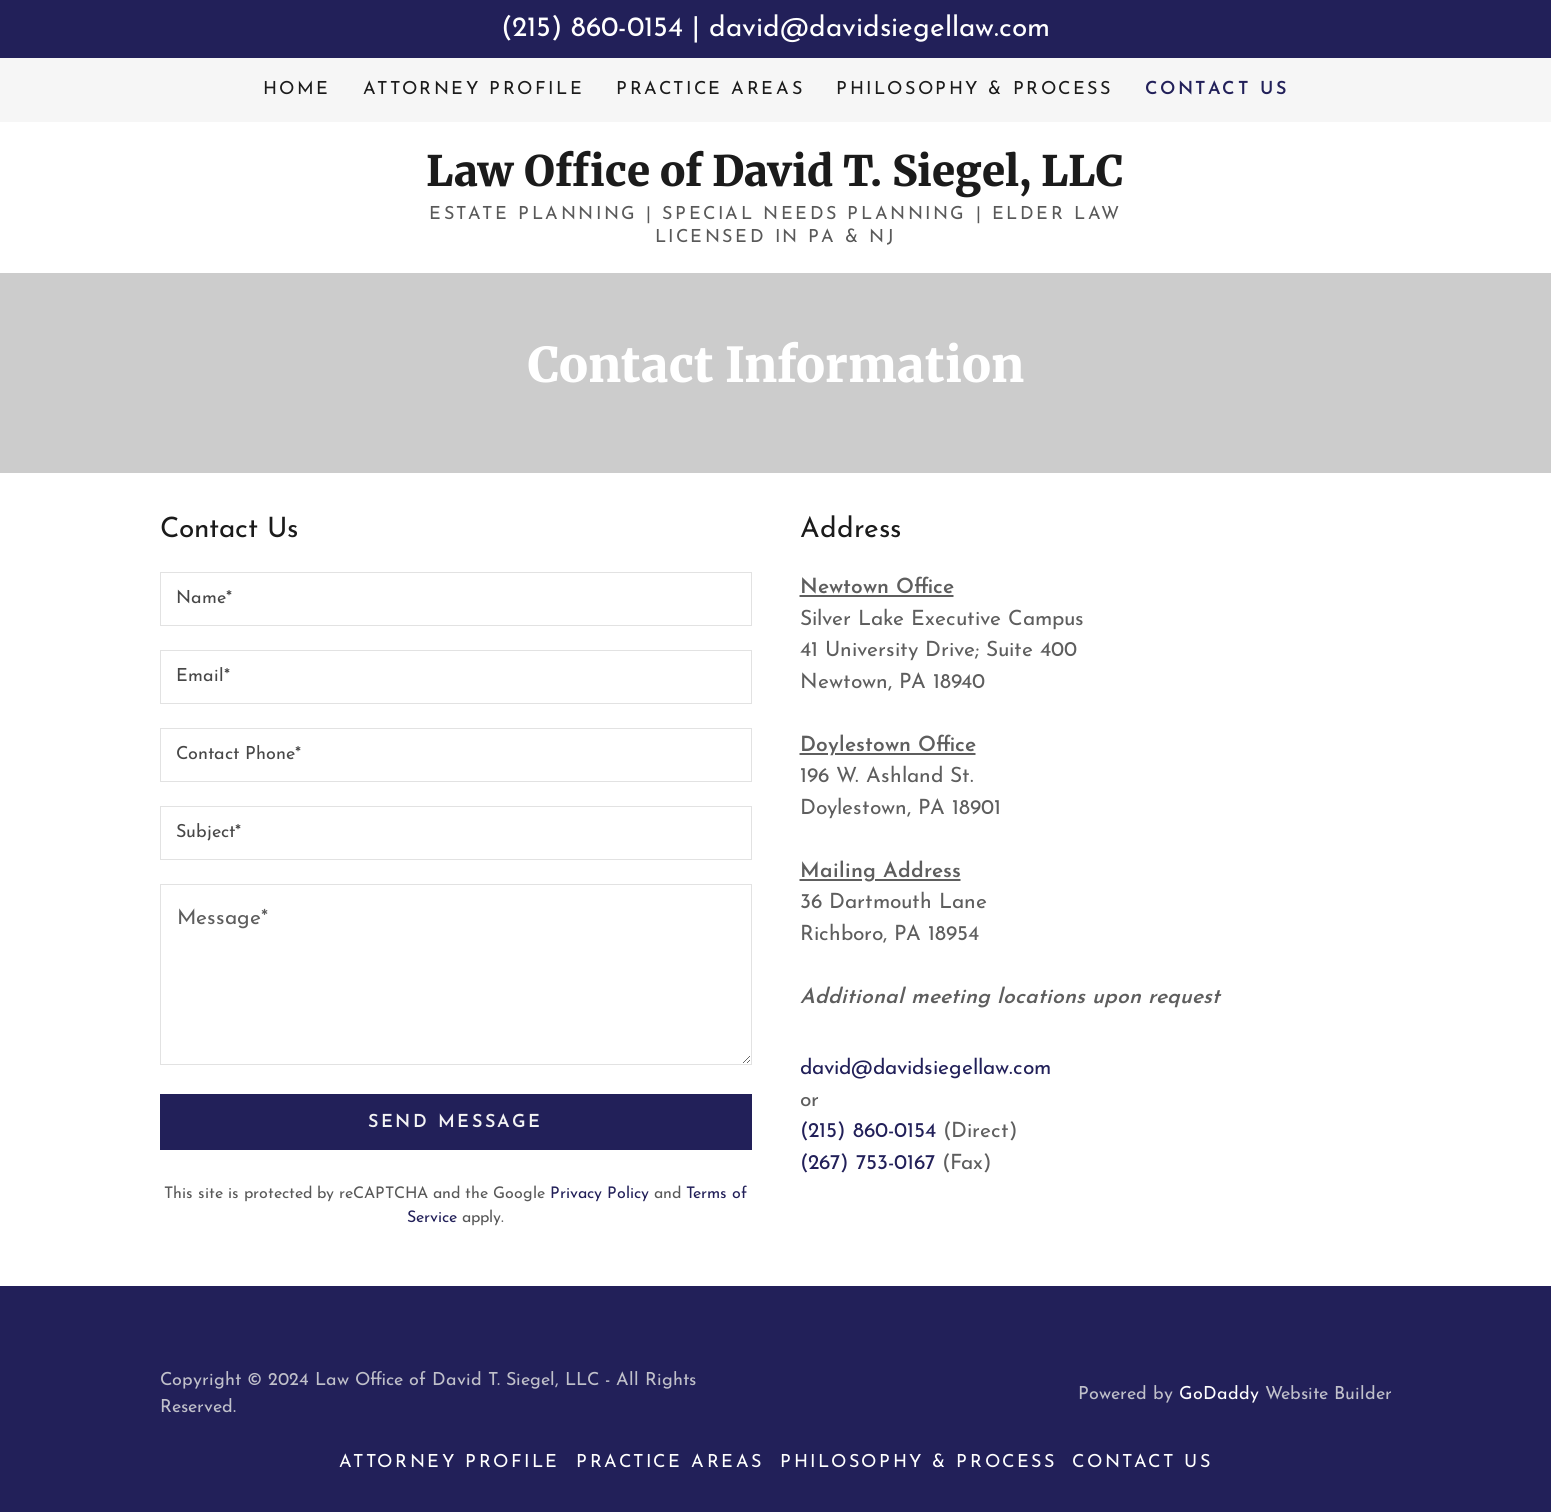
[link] (775, 180)
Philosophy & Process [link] (974, 89)
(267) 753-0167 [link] (867, 1163)
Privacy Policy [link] (599, 1194)
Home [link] (297, 89)
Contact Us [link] (1217, 89)
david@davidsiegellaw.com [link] (925, 1068)
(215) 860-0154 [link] (868, 1131)
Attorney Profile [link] (473, 89)
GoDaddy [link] (1219, 1394)
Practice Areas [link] (710, 89)
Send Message (455, 1122)
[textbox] (456, 599)
